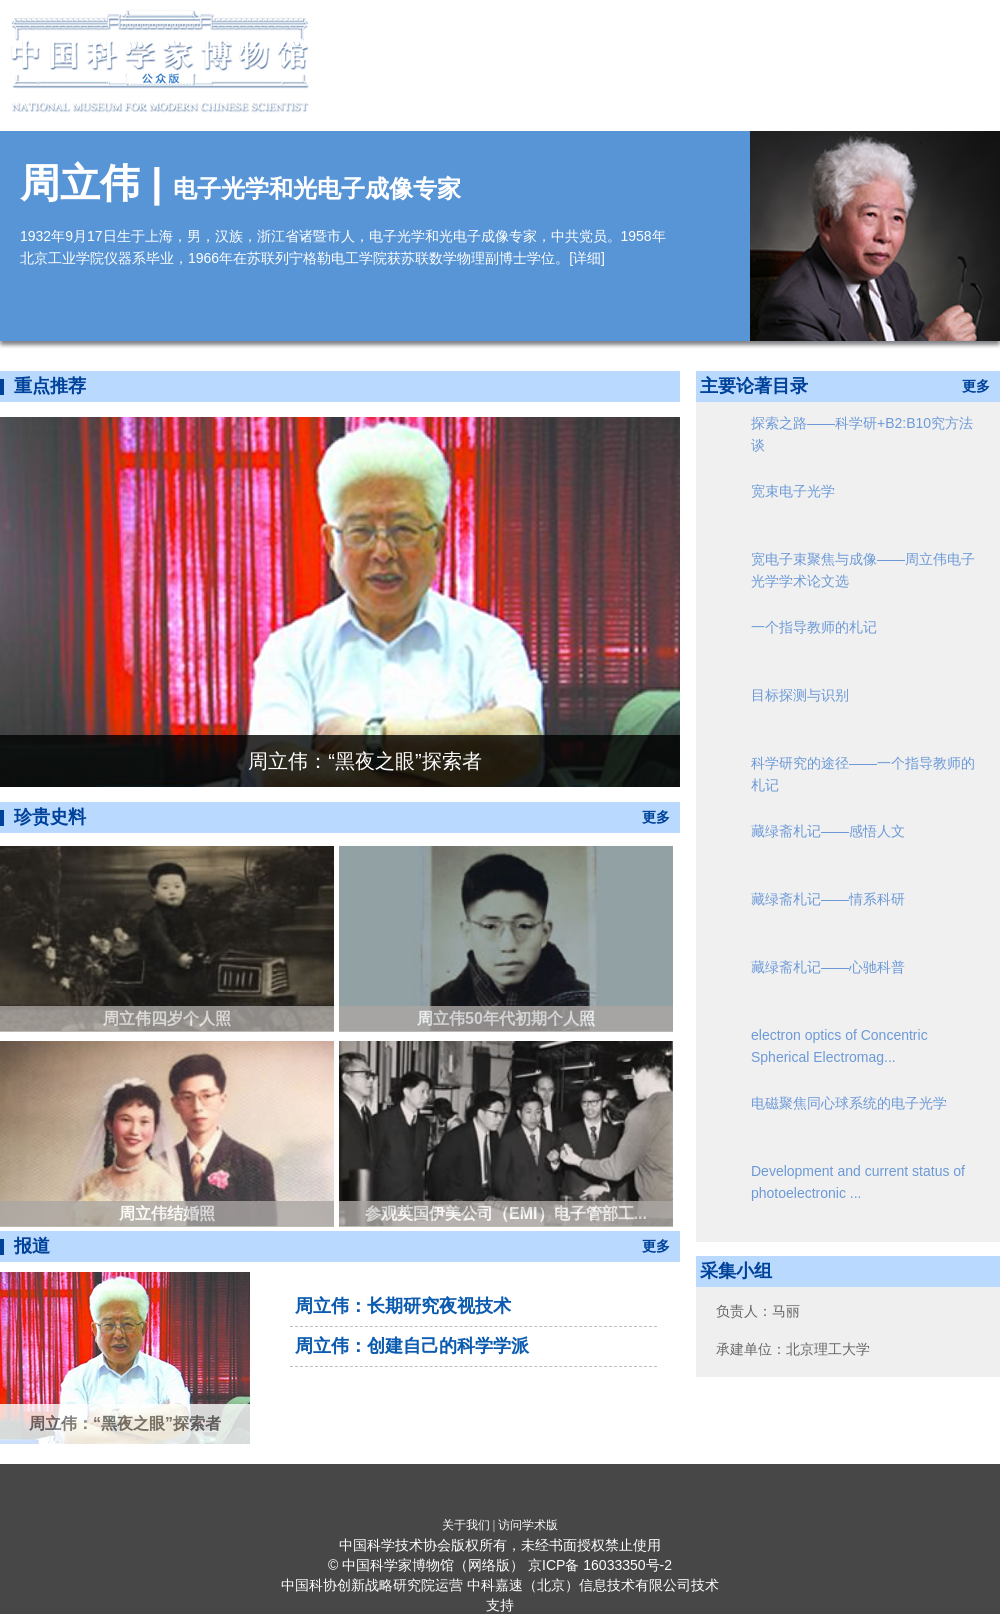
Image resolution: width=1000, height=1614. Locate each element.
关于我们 (466, 1525)
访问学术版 (528, 1525)
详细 (587, 258)
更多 (656, 817)
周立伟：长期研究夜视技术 (403, 1306)
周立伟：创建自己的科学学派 (412, 1346)
